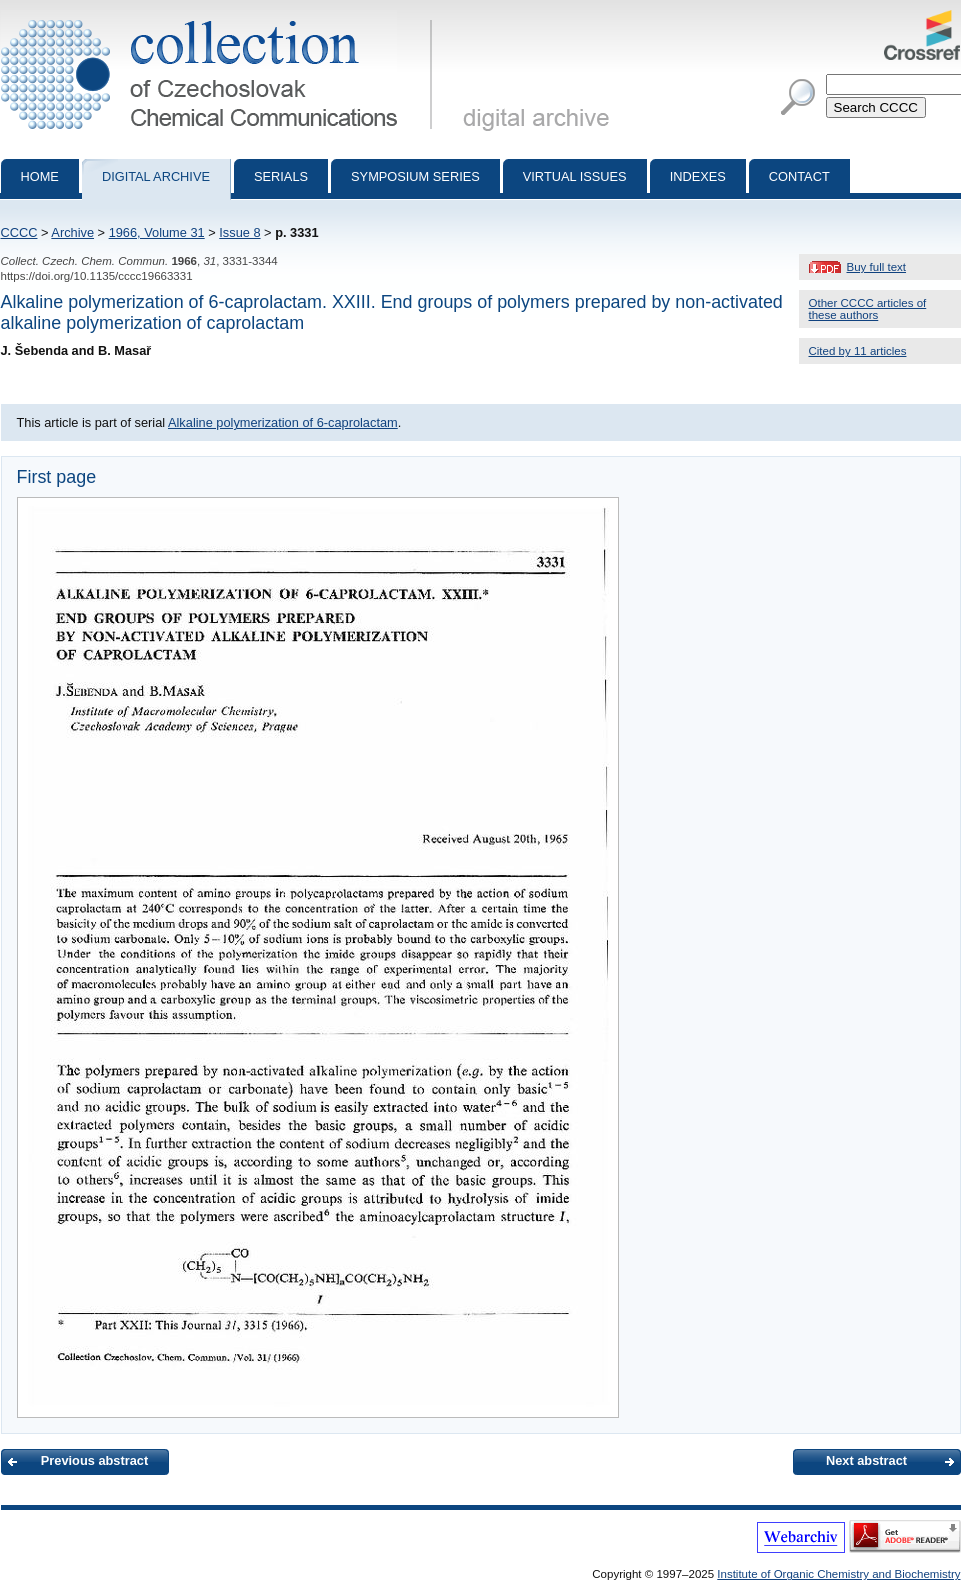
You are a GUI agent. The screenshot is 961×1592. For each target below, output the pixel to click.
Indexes (698, 176)
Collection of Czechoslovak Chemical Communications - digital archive (220, 18)
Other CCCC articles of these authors (868, 309)
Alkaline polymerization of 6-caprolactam (283, 422)
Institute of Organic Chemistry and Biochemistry (838, 1574)
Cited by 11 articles (858, 351)
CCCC (19, 232)
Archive (72, 232)
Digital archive (156, 176)
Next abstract (866, 1460)
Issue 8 (239, 232)
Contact (799, 176)
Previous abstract (94, 1460)
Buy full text (877, 267)
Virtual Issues (575, 176)
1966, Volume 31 (157, 232)
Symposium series (415, 176)
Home (40, 176)
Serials (281, 176)
